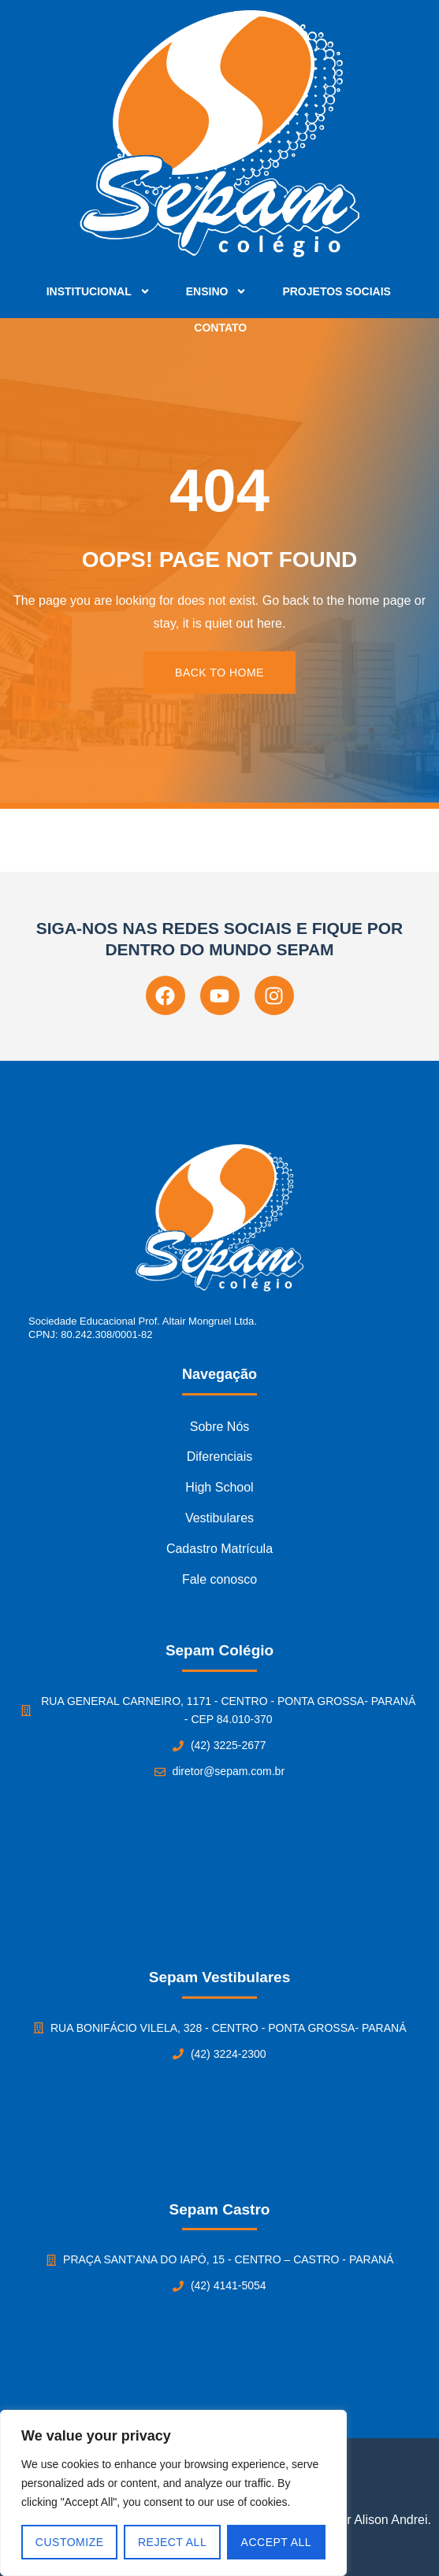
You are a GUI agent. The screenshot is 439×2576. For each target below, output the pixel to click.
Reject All (172, 2542)
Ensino (216, 291)
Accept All (276, 2542)
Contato (220, 327)
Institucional (99, 291)
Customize (69, 2542)
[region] (173, 2493)
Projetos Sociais (336, 291)
